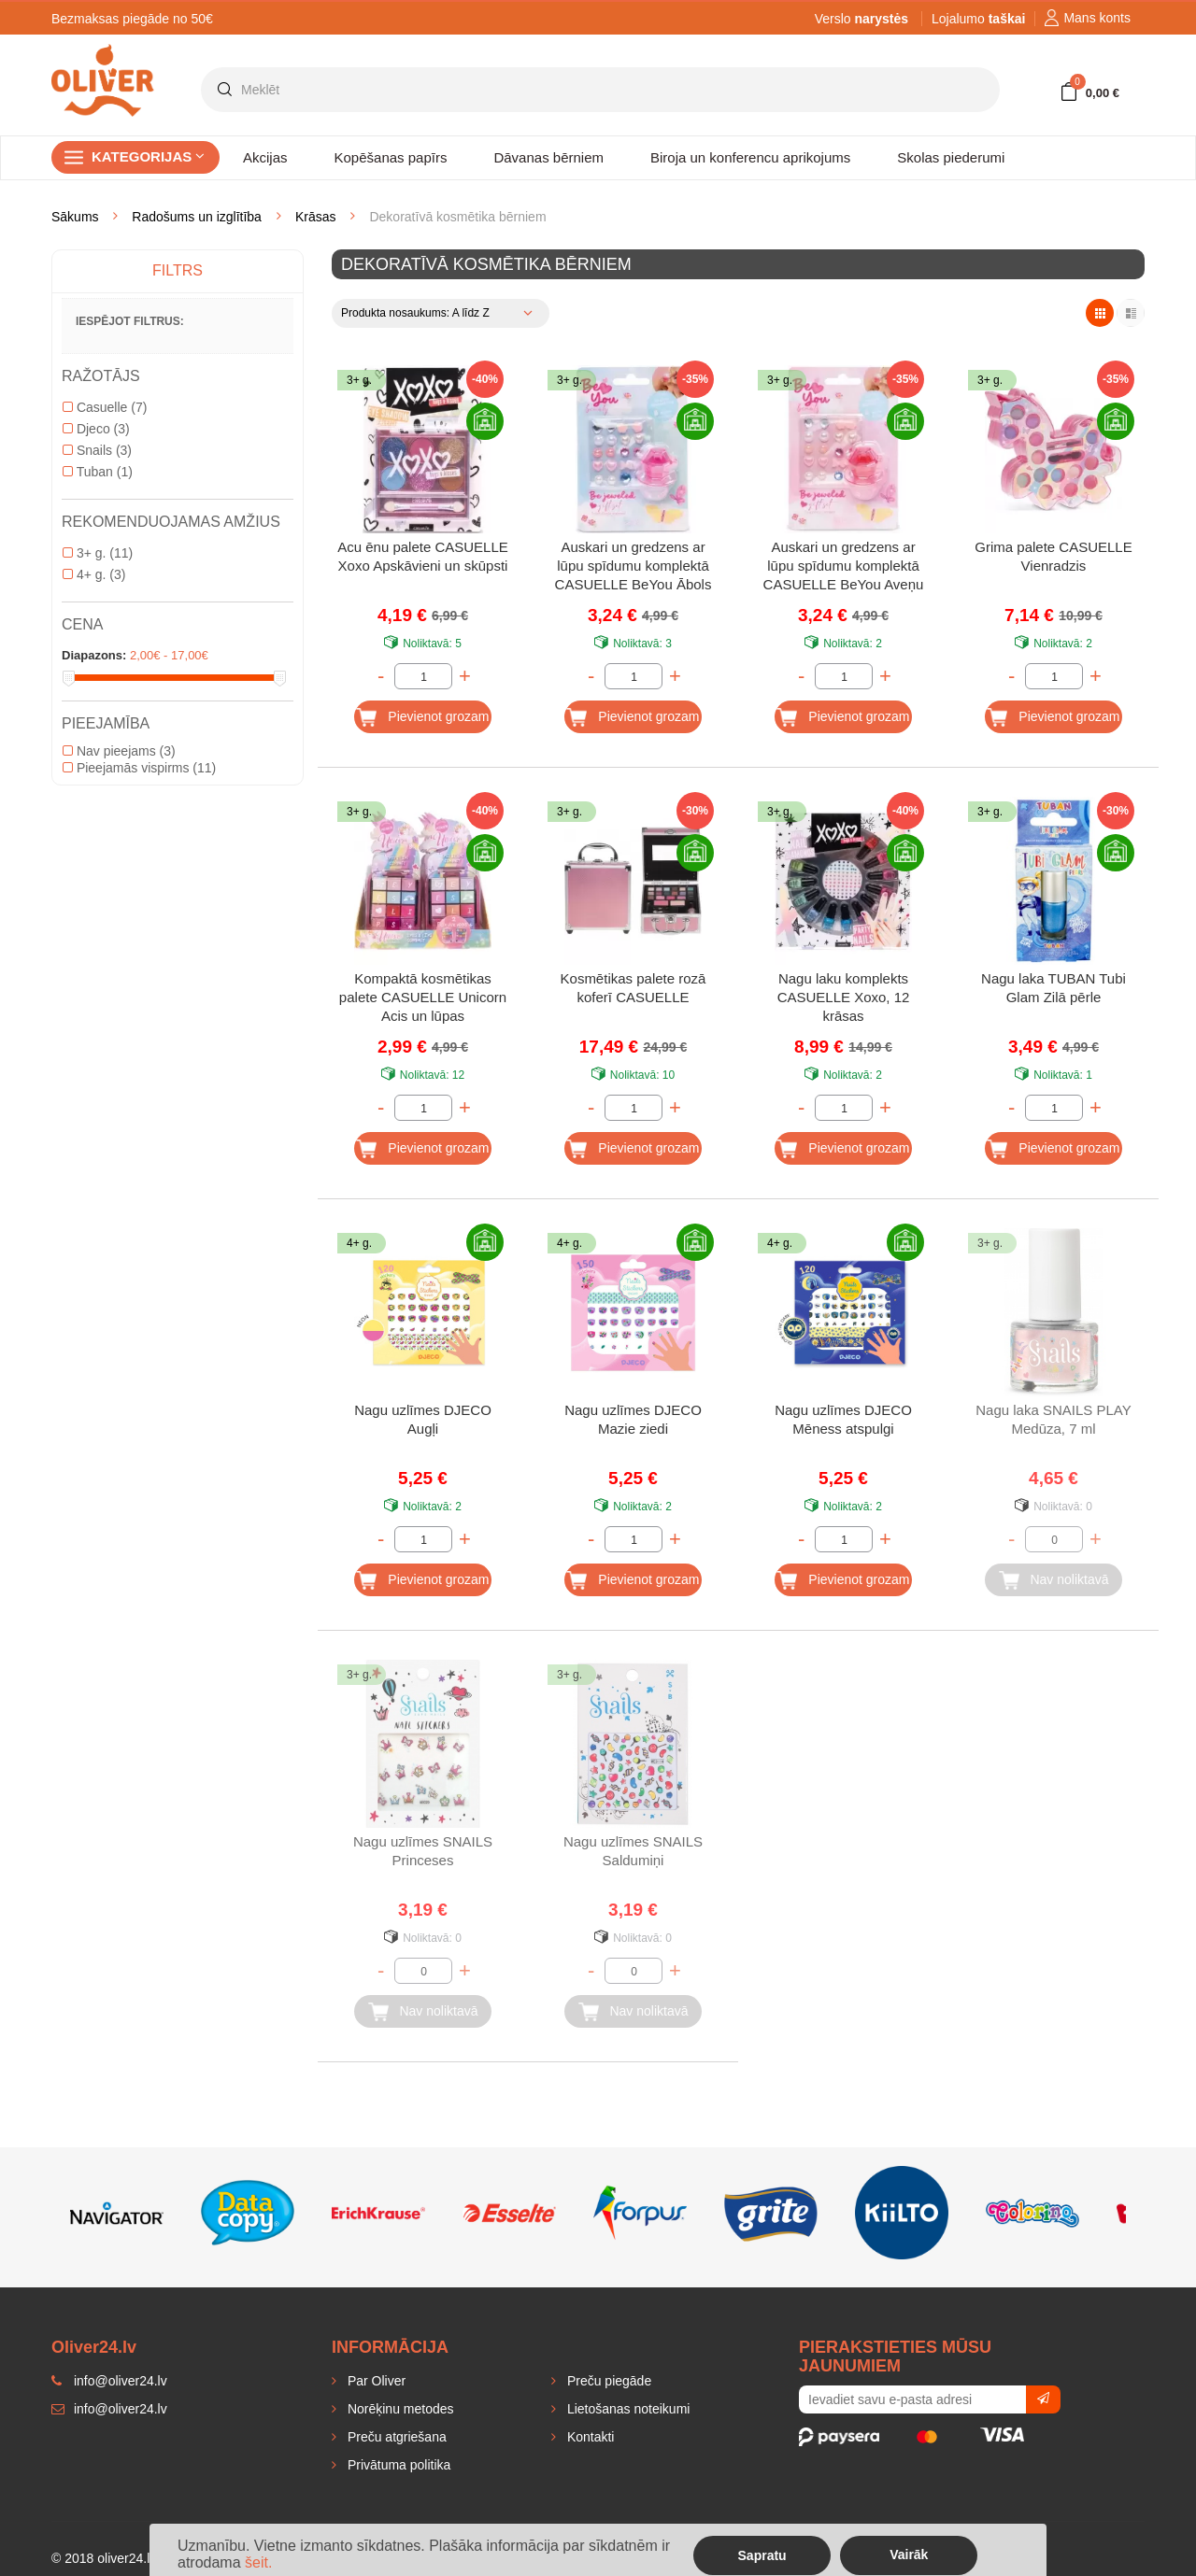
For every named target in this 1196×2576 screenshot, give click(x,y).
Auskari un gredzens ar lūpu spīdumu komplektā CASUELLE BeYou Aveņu (843, 565)
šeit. (258, 2562)
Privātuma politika (397, 2464)
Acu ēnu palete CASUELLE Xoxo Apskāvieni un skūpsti (422, 556)
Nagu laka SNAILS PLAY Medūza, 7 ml (1053, 1419)
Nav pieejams (119, 750)
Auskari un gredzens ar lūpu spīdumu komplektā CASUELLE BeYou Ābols (633, 565)
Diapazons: (94, 655)
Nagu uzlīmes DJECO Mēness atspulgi (843, 1419)
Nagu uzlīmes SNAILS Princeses (422, 1850)
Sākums (75, 216)
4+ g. (94, 574)
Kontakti (588, 2436)
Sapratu (762, 2555)
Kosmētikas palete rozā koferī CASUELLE (633, 987)
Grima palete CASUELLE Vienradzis (1053, 556)
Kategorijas (148, 156)
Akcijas (265, 157)
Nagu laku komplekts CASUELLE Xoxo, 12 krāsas (843, 997)
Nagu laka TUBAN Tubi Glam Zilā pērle (1053, 987)
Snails (97, 450)
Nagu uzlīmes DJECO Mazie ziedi (633, 1419)
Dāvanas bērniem (548, 157)
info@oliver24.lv (109, 2408)
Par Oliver (375, 2380)
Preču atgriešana (395, 2436)
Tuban (98, 471)
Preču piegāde (607, 2380)
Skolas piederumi (950, 157)
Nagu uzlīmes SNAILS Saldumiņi (633, 1850)
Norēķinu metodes (399, 2408)
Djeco (96, 428)
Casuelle (105, 407)
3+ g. (98, 552)
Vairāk (909, 2554)
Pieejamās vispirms (139, 767)
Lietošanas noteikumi (626, 2408)
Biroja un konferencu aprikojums (750, 157)
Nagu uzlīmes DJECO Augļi (422, 1419)
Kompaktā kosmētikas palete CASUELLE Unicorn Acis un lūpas (422, 997)
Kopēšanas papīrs (391, 157)
